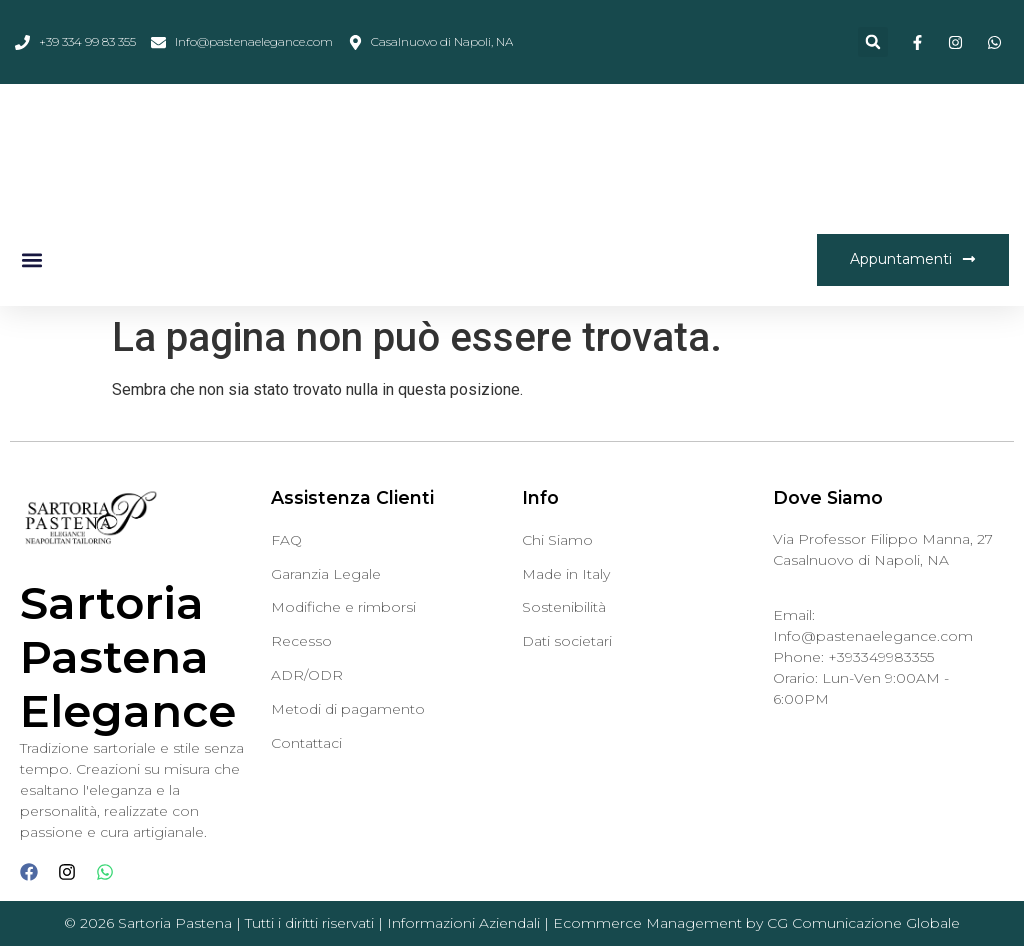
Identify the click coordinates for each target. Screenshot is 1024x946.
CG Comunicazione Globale (863, 923)
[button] (873, 42)
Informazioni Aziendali (463, 923)
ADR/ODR (307, 675)
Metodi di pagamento (348, 709)
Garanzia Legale (326, 574)
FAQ (286, 540)
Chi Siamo (557, 540)
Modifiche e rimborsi (343, 607)
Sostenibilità (564, 607)
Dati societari (567, 641)
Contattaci (306, 743)
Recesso (301, 641)
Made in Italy (566, 574)
